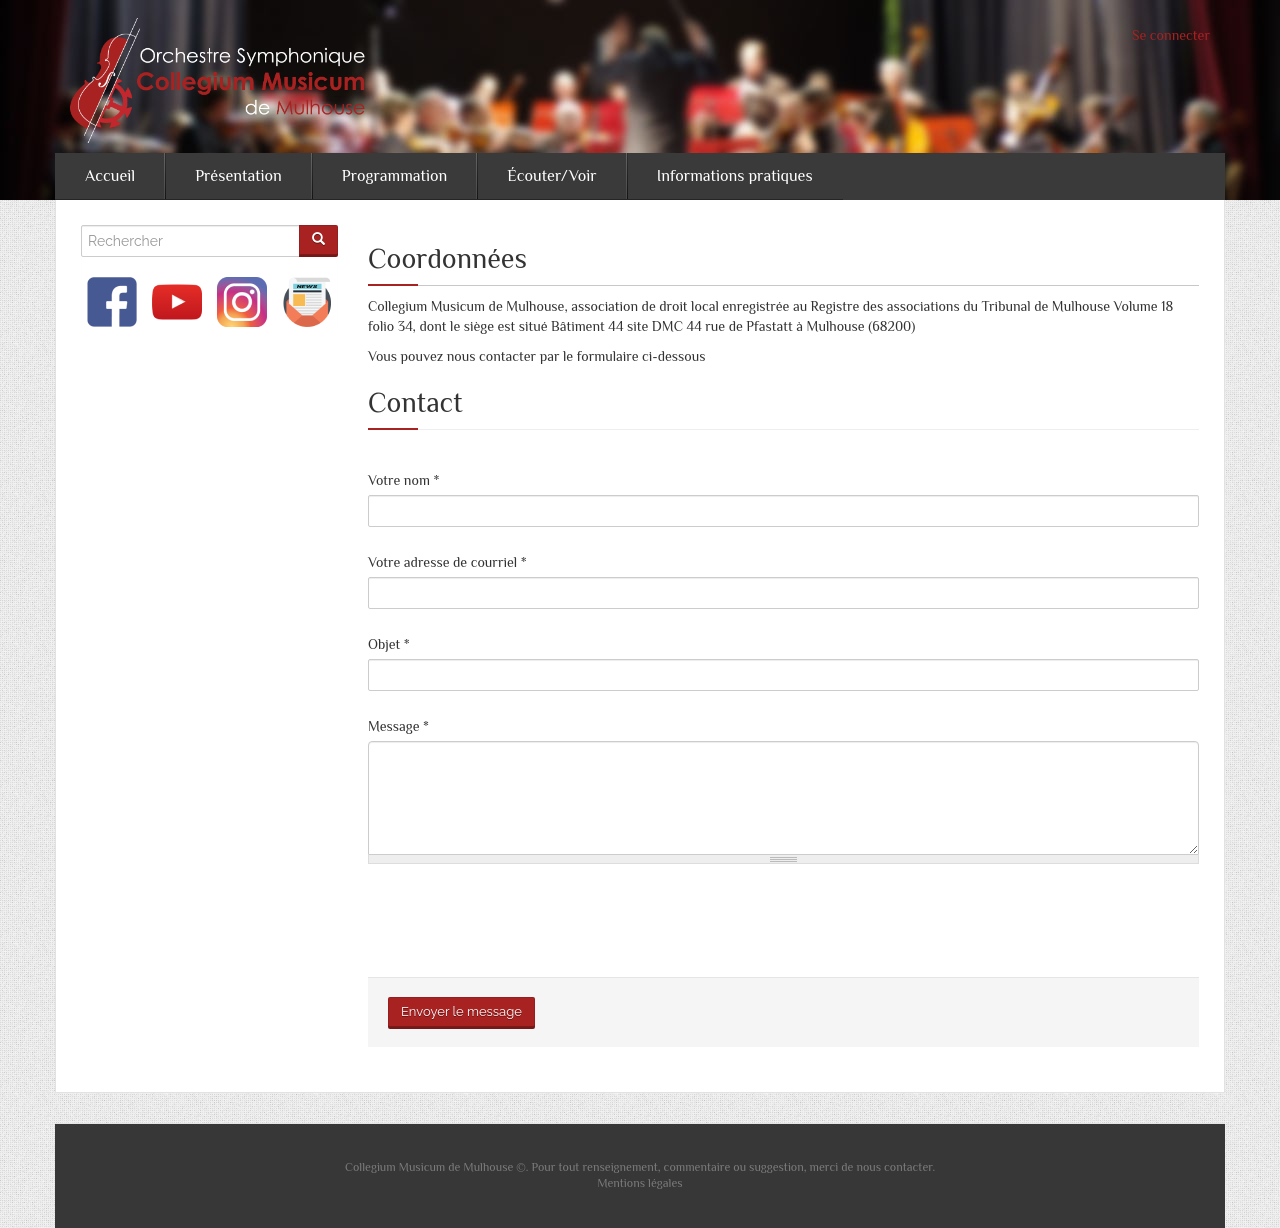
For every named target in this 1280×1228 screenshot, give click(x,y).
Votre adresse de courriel (447, 562)
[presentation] (520, 918)
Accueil (110, 176)
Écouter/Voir (551, 176)
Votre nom (403, 480)
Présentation (238, 176)
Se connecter (1171, 35)
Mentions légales (639, 1183)
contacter (908, 1167)
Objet (389, 644)
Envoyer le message (461, 1011)
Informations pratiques (735, 176)
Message (398, 726)
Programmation (394, 176)
